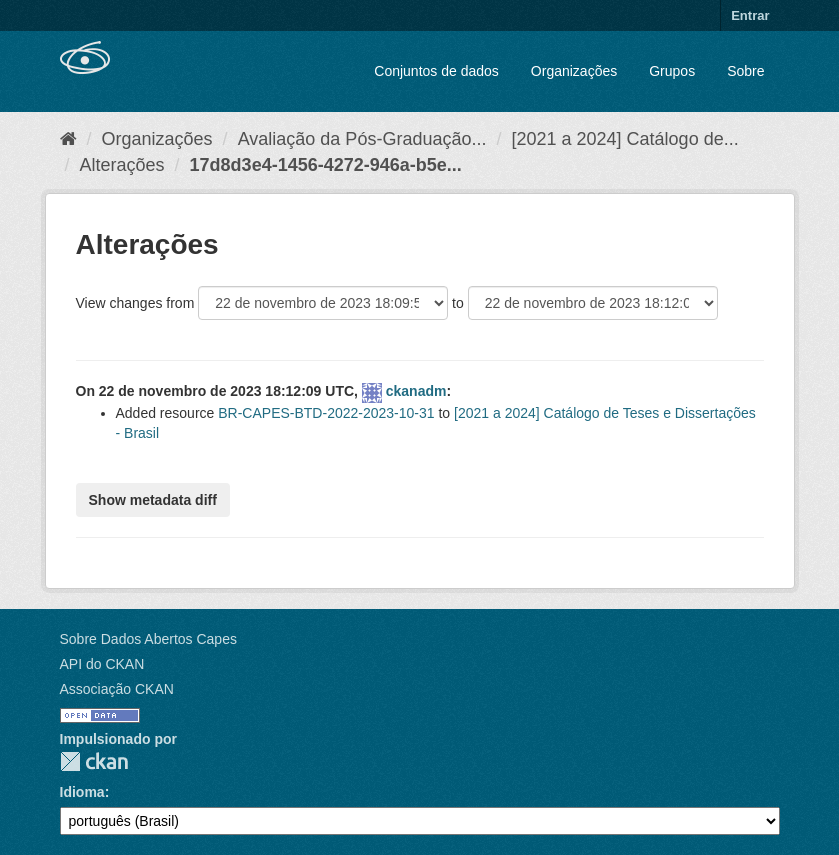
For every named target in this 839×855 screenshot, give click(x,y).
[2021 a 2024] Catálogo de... (624, 139)
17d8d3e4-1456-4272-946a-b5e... (326, 165)
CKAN (94, 761)
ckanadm (416, 391)
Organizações (574, 71)
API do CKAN (102, 664)
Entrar (750, 15)
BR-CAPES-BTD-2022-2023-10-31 (326, 413)
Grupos (672, 71)
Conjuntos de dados (436, 71)
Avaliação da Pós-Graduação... (362, 139)
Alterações (122, 165)
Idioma (82, 792)
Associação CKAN (117, 689)
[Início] (68, 139)
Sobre (745, 71)
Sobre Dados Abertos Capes (148, 639)
